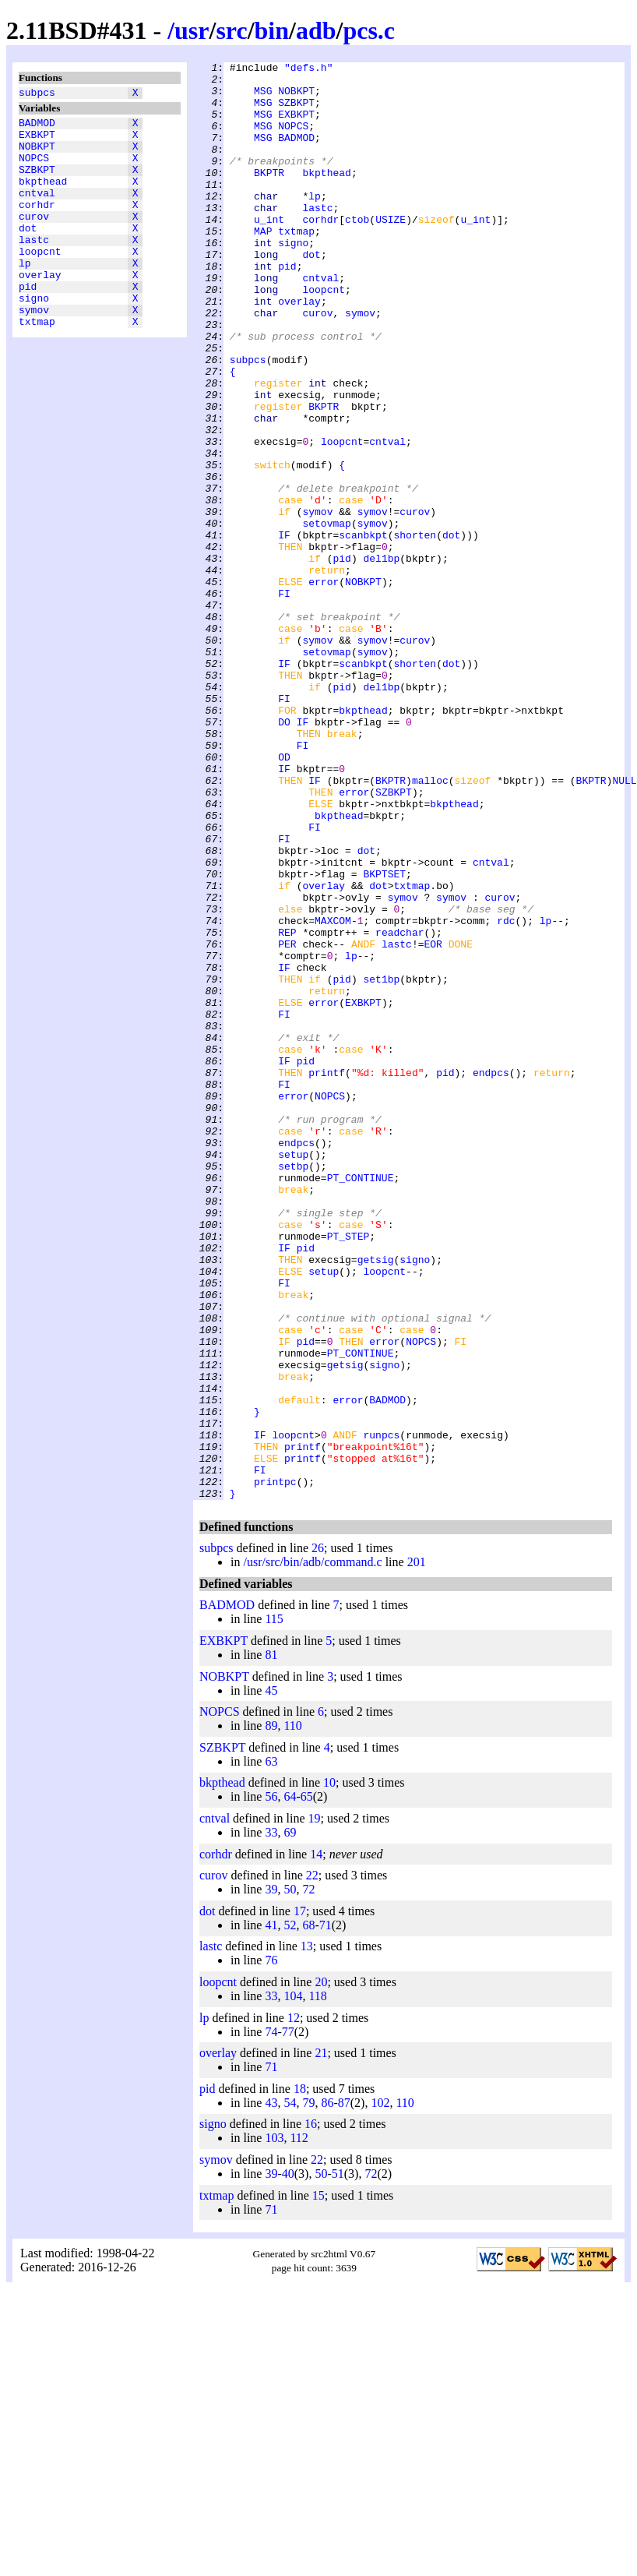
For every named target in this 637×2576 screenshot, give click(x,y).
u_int (269, 252)
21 (321, 2340)
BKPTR (269, 196)
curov (34, 239)
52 (289, 2212)
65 (307, 2084)
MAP (263, 266)
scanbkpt (363, 630)
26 (317, 1835)
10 (329, 2070)
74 (271, 2319)
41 (271, 2212)
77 (288, 2319)
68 (308, 2212)
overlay (40, 309)
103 (274, 2425)
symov (34, 351)
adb (316, 30)
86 (327, 2390)
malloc (430, 925)
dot (28, 253)
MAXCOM (333, 1093)
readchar (399, 1107)
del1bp (381, 658)
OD (284, 897)
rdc (506, 1093)
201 (416, 1849)
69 (289, 2119)
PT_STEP (348, 1472)
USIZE (390, 252)
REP (287, 1107)
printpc (275, 1766)
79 (308, 2390)
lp (25, 295)
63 (271, 2049)
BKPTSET (384, 1037)
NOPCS (34, 169)
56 (271, 2084)
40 (288, 2461)
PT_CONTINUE (360, 1402)
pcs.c (369, 30)
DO (284, 855)
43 (271, 2390)
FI (284, 700)
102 (380, 2390)
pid (28, 323)
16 (310, 2411)
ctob (357, 252)
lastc (34, 267)
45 (271, 1978)
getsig (375, 1500)
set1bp (381, 1163)
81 (271, 1942)
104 (292, 2283)
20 (321, 2269)
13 (307, 2233)
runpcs (382, 1710)
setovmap (326, 616)
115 (274, 1906)
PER (287, 1121)
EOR (433, 1121)
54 (289, 2390)
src (231, 30)
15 (318, 2483)
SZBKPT (37, 183)
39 (271, 2176)
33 (271, 2119)
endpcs (491, 1276)
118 (317, 2283)
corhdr (37, 225)
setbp (293, 1388)
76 (271, 2247)
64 (289, 2084)
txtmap (37, 365)
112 (299, 2425)
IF (284, 630)
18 (300, 2376)
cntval (37, 211)
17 (300, 2198)
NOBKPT (37, 155)
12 (293, 2305)
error (323, 686)
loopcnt (40, 281)
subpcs (37, 94)
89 (271, 2013)
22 (312, 2162)
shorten (414, 630)
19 (314, 2105)
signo (34, 337)
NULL (624, 925)
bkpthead (43, 197)
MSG (263, 97)
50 (289, 2176)
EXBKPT (37, 141)
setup (293, 1374)
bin (272, 30)
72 (308, 2176)
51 (338, 2461)
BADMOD (37, 127)
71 (325, 2212)
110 (292, 2013)
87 (344, 2390)
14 (316, 2141)
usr (191, 30)
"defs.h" (308, 69)
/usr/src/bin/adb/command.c (312, 1849)
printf (326, 1276)
